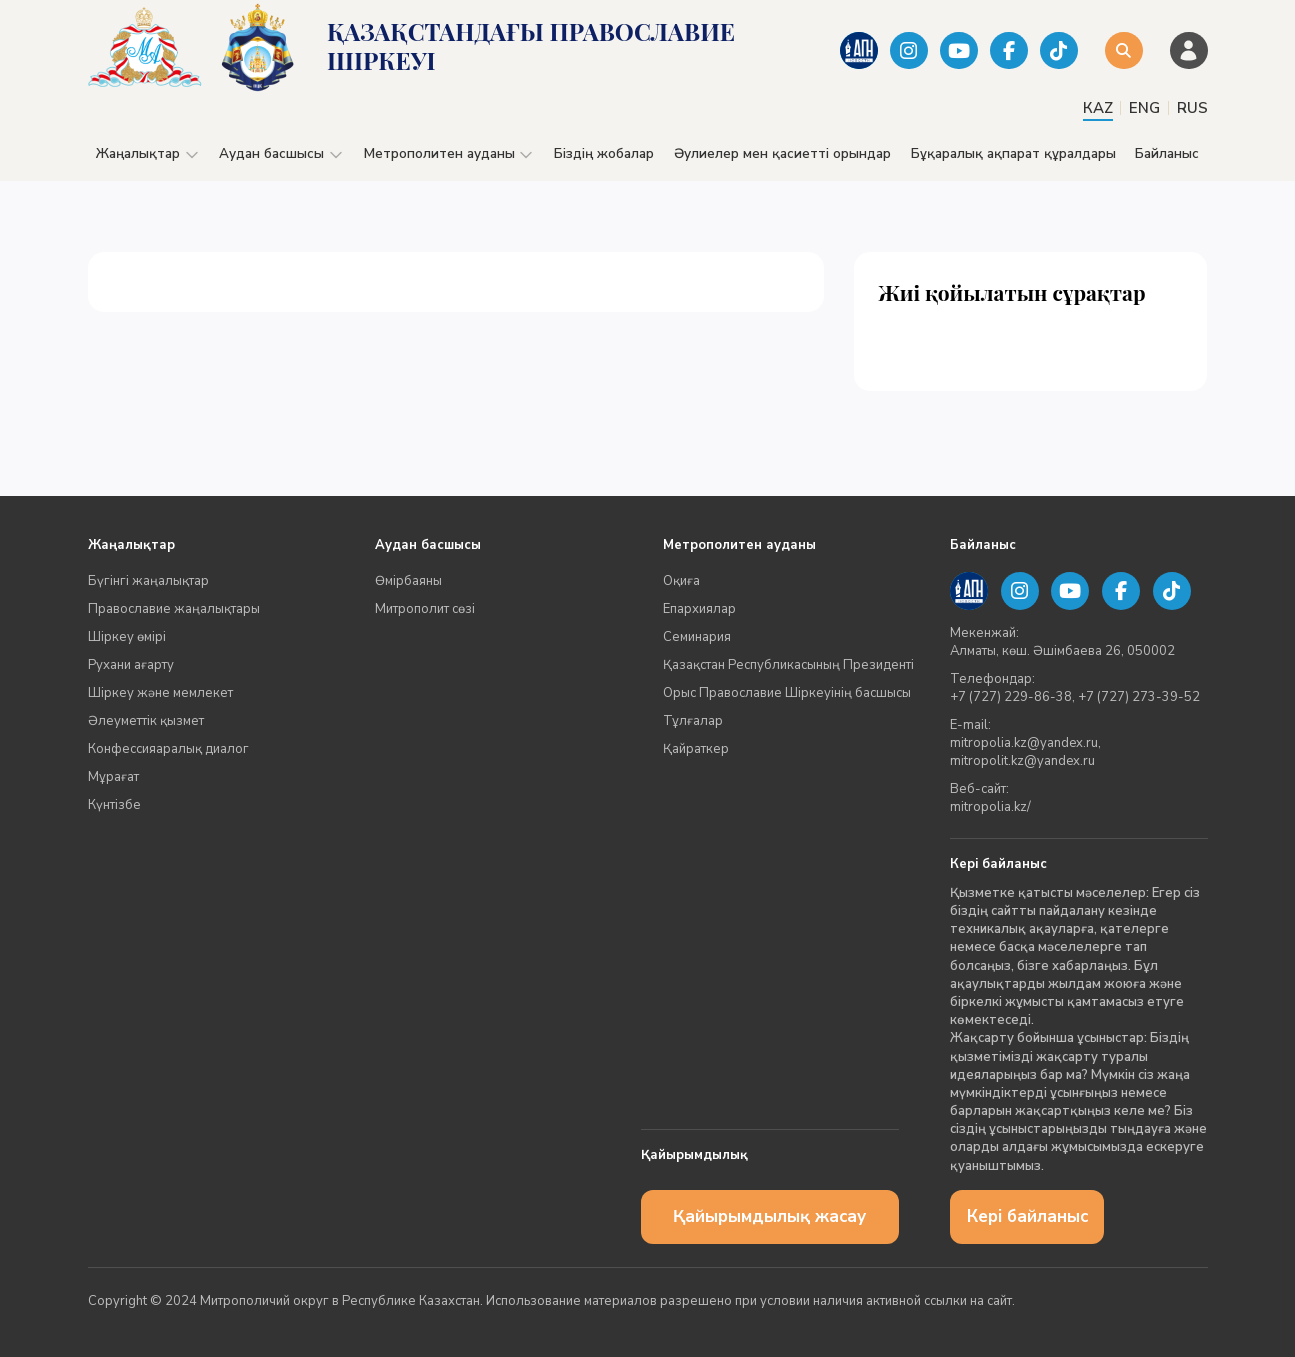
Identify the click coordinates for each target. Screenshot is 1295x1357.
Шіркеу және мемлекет (160, 693)
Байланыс (1167, 153)
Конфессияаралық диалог (168, 749)
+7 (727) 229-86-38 (1011, 697)
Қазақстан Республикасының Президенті (788, 665)
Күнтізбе (114, 805)
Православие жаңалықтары (174, 609)
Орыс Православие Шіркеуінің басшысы (787, 693)
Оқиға (681, 581)
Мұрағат (113, 777)
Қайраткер (696, 749)
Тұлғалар (693, 721)
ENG (1144, 108)
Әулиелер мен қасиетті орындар (782, 153)
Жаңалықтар (148, 153)
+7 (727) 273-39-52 (1139, 697)
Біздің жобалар (604, 153)
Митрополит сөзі (425, 609)
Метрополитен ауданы (449, 153)
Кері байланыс (1027, 1216)
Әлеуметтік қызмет (146, 721)
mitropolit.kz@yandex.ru (1022, 761)
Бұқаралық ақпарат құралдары (1013, 153)
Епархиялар (699, 609)
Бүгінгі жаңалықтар (148, 581)
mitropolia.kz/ (990, 807)
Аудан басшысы (281, 153)
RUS (1192, 108)
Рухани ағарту (131, 665)
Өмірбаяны (408, 581)
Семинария (697, 637)
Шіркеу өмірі (127, 637)
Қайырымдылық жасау (769, 1216)
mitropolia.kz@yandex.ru (1024, 743)
